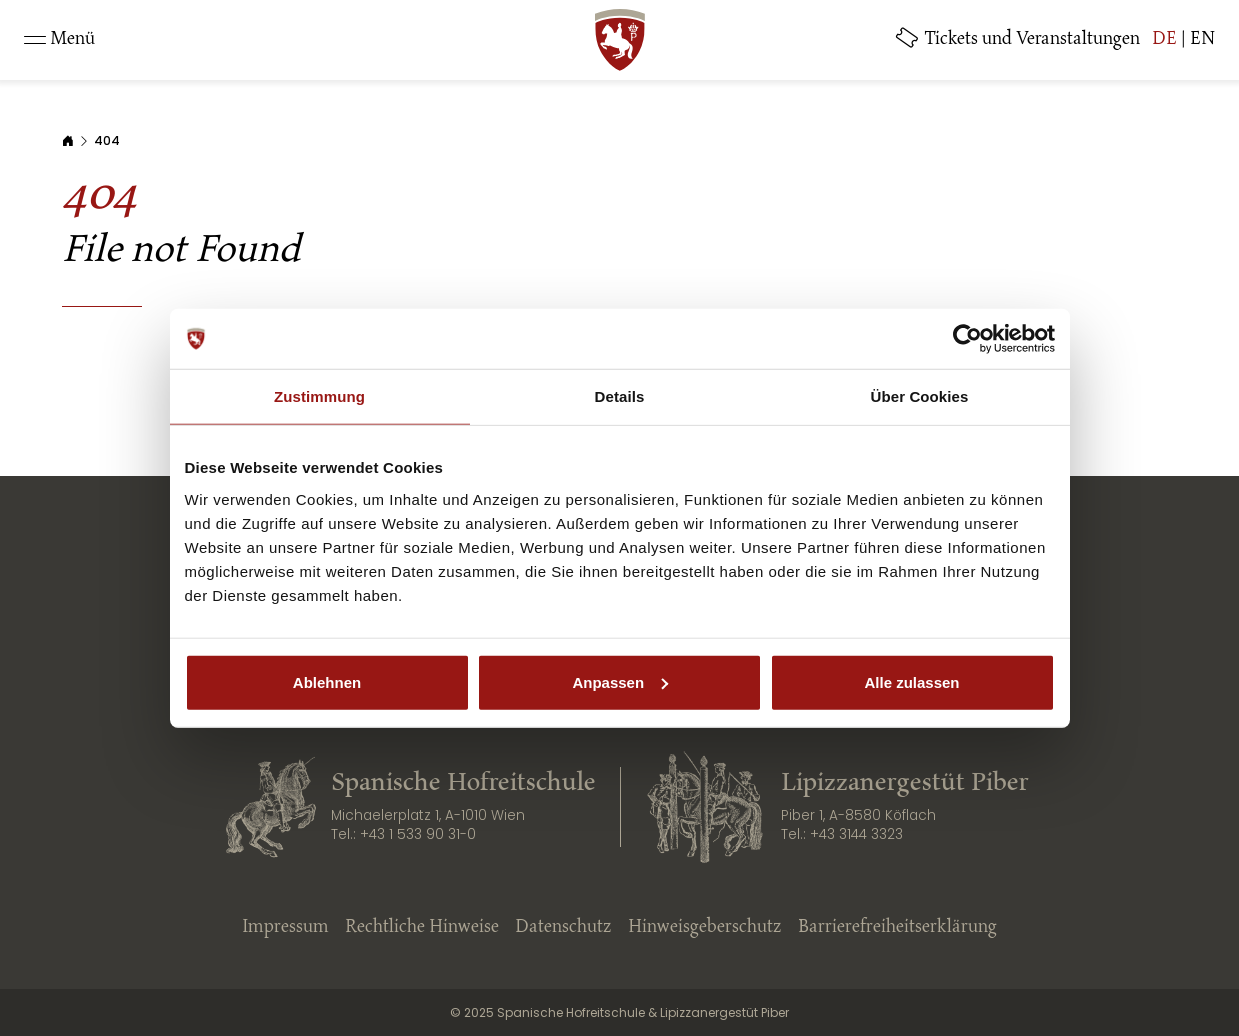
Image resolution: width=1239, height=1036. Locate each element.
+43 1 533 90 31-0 (418, 834)
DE (1164, 40)
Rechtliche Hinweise (422, 928)
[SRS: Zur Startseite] (620, 40)
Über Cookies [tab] (920, 396)
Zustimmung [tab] (319, 396)
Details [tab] (620, 396)
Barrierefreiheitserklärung (897, 928)
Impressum (285, 928)
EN (1202, 40)
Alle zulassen (911, 681)
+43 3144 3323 (856, 834)
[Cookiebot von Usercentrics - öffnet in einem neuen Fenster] (967, 339)
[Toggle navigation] (59, 40)
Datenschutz (563, 928)
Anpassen (620, 681)
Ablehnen (327, 681)
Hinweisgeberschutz (705, 928)
